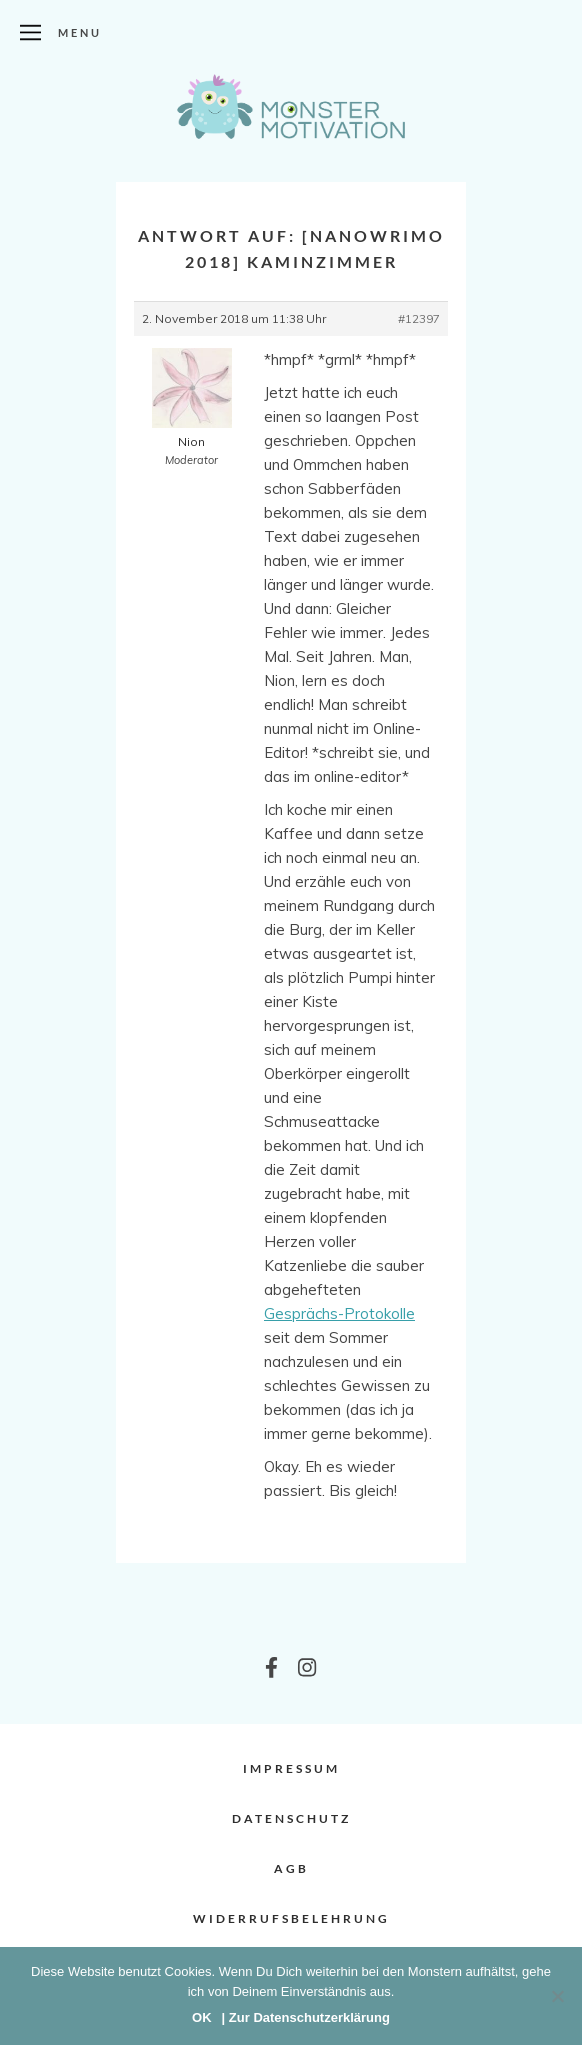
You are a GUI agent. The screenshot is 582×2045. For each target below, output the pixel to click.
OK (202, 2017)
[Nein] (557, 1996)
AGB (291, 1868)
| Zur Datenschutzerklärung (306, 2017)
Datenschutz (291, 1818)
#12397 (419, 318)
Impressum (291, 1768)
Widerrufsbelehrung (291, 1918)
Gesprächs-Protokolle (339, 1313)
